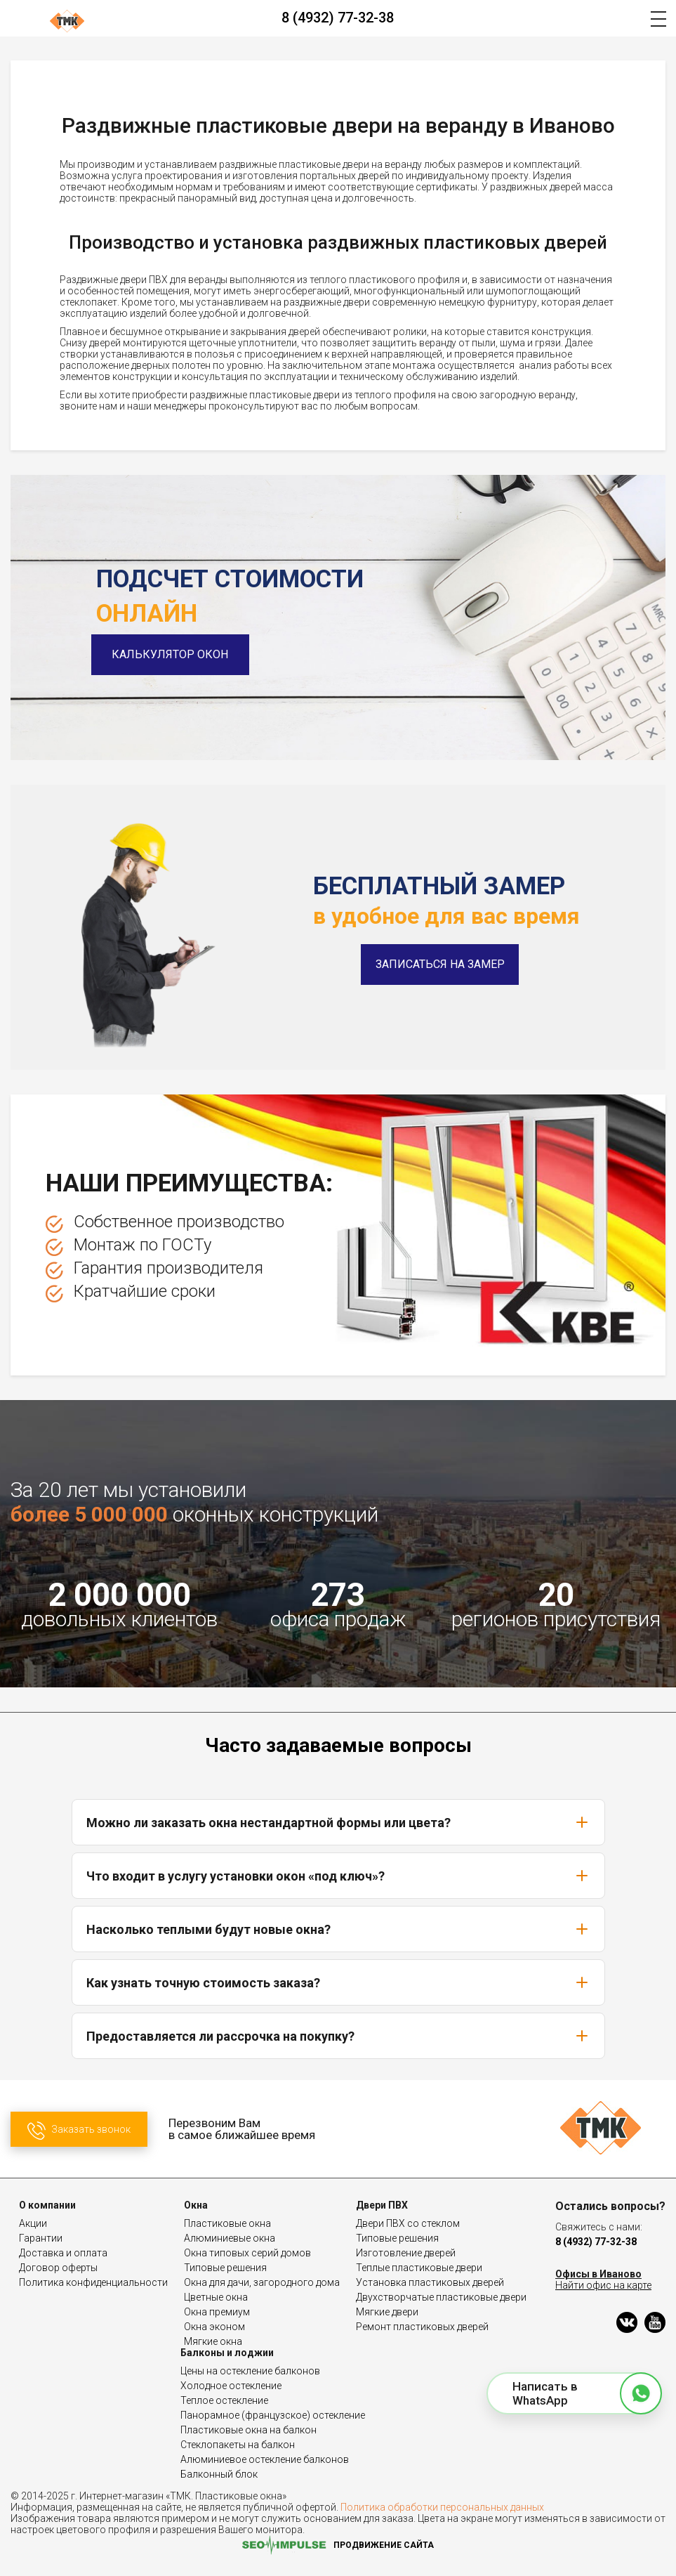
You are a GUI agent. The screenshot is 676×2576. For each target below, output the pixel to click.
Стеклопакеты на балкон (237, 2444)
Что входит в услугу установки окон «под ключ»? (338, 1875)
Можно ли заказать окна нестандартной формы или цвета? (338, 1822)
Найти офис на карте (603, 2285)
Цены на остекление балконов (250, 2370)
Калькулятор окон (175, 654)
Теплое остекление (224, 2400)
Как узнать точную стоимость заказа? (338, 1982)
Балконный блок (219, 2474)
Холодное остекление (230, 2385)
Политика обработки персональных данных (442, 2507)
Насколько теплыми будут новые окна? (338, 1929)
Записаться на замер (440, 964)
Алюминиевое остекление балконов (264, 2459)
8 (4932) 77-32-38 (337, 17)
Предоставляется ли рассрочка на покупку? (338, 2035)
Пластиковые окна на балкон (248, 2430)
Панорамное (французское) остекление (272, 2415)
